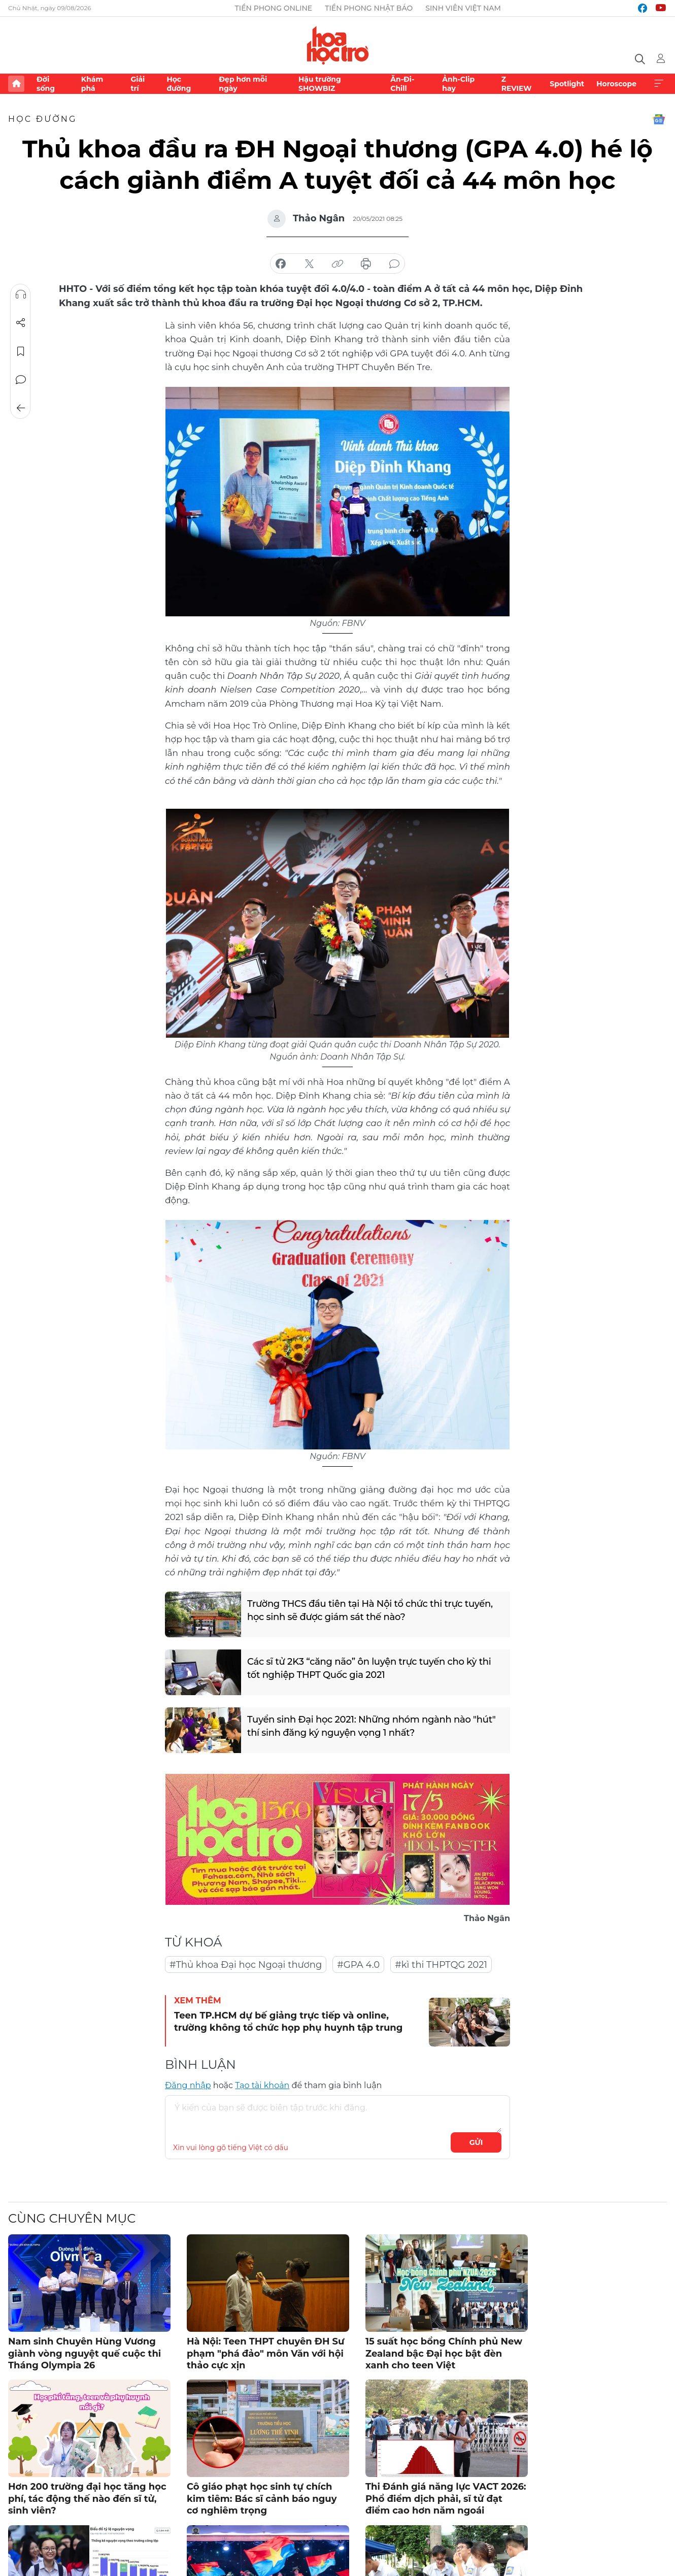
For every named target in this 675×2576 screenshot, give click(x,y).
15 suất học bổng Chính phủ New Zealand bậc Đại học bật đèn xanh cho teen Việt (443, 2353)
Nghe (21, 294)
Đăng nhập (188, 2085)
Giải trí (137, 84)
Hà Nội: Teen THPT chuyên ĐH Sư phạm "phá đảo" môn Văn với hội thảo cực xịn (266, 2353)
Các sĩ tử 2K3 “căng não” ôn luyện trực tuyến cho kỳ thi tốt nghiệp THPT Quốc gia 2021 (369, 1668)
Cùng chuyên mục (72, 2218)
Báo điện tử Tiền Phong (337, 45)
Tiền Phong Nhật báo (369, 8)
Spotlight (567, 83)
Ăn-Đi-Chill (402, 84)
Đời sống (46, 84)
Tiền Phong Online (274, 8)
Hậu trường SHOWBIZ (319, 84)
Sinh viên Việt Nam (463, 8)
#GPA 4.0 (358, 1964)
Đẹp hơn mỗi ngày (243, 84)
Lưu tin (21, 351)
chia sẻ (281, 264)
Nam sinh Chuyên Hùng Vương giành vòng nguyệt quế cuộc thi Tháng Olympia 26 (84, 2353)
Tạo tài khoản (262, 2085)
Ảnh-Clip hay (458, 84)
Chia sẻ (21, 323)
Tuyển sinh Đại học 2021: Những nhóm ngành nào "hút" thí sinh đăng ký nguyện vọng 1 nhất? (371, 1726)
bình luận (394, 264)
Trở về (21, 408)
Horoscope (616, 83)
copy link (337, 264)
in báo (366, 264)
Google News (659, 119)
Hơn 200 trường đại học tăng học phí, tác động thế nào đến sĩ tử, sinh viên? (87, 2498)
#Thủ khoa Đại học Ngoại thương (246, 1964)
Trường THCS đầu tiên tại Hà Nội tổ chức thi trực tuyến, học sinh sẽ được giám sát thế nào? (370, 1610)
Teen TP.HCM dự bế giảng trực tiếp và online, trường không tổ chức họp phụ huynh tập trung (288, 2021)
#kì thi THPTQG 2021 (441, 1964)
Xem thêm (659, 84)
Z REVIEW (516, 84)
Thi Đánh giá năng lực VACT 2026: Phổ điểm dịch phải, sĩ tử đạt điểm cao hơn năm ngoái (445, 2498)
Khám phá (92, 84)
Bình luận (21, 380)
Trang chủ (16, 84)
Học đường (178, 84)
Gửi (476, 2142)
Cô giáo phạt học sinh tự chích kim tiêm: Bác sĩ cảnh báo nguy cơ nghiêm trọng (262, 2498)
